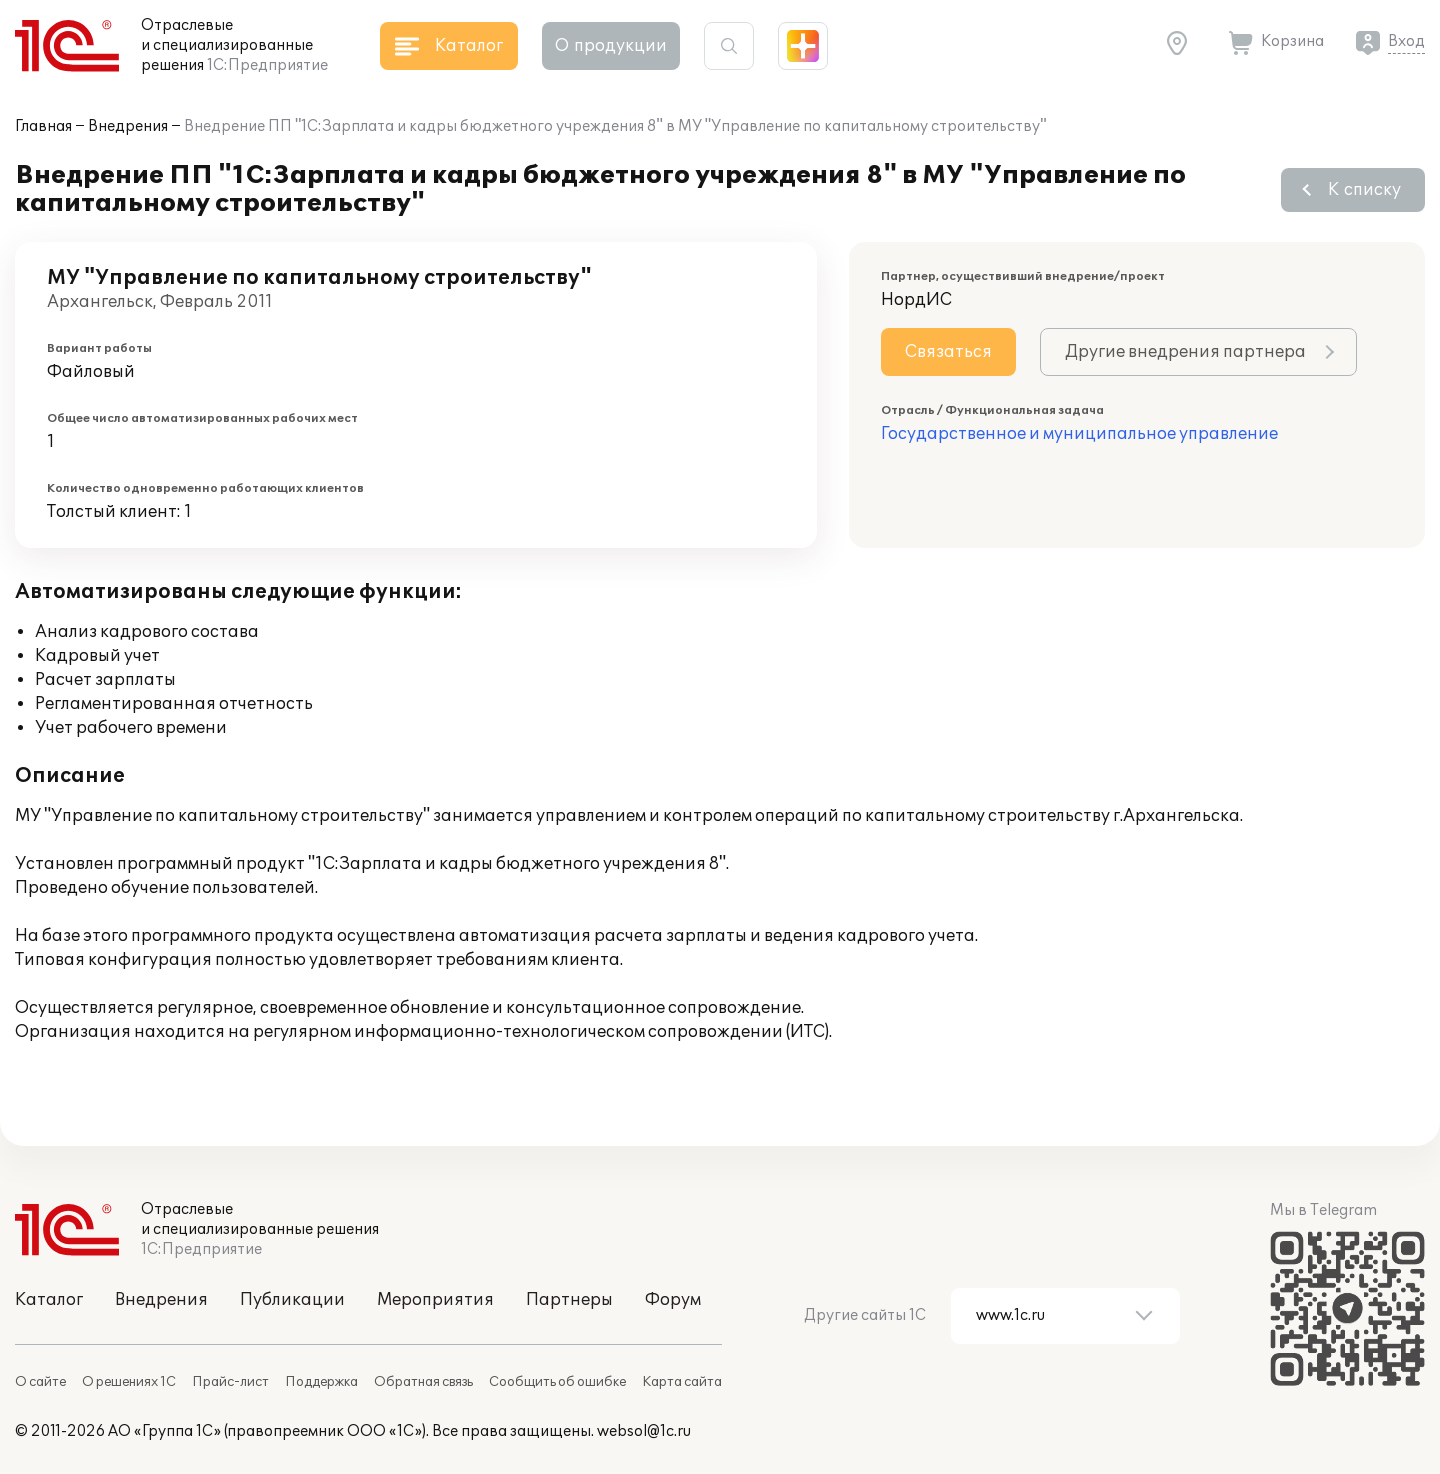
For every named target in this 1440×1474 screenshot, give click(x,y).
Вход (1406, 41)
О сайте (40, 1382)
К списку (1364, 190)
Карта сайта (682, 1382)
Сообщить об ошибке (557, 1382)
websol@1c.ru (644, 1431)
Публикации (292, 1300)
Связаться (948, 352)
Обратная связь (423, 1382)
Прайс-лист (230, 1382)
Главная (43, 126)
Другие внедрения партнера (1185, 352)
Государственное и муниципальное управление (1079, 434)
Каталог (49, 1300)
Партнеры (569, 1300)
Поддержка (321, 1382)
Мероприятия (435, 1300)
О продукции (611, 46)
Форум (673, 1300)
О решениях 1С (129, 1382)
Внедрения (128, 126)
